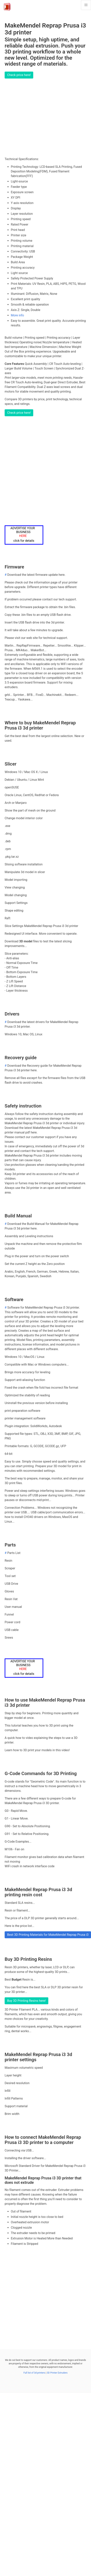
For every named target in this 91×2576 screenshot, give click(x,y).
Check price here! (19, 75)
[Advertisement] (36, 118)
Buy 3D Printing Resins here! (26, 2001)
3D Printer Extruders (57, 2372)
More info (17, 315)
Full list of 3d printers (34, 2372)
